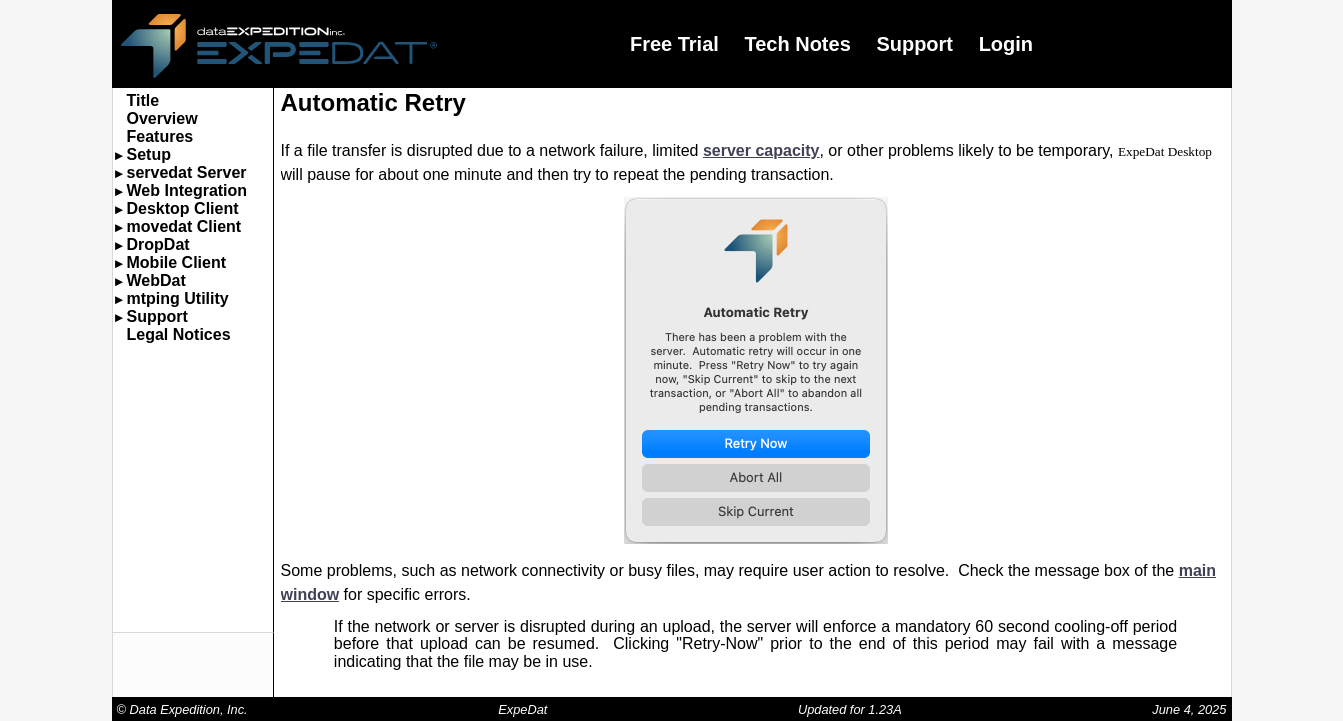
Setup (149, 154)
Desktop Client (183, 208)
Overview (162, 118)
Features (160, 136)
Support (914, 44)
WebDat (156, 280)
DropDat (158, 244)
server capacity (761, 150)
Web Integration (187, 190)
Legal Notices (179, 334)
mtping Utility (178, 298)
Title (143, 100)
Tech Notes (797, 44)
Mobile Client (177, 262)
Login (1006, 44)
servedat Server (187, 172)
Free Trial (674, 44)
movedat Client (184, 226)
